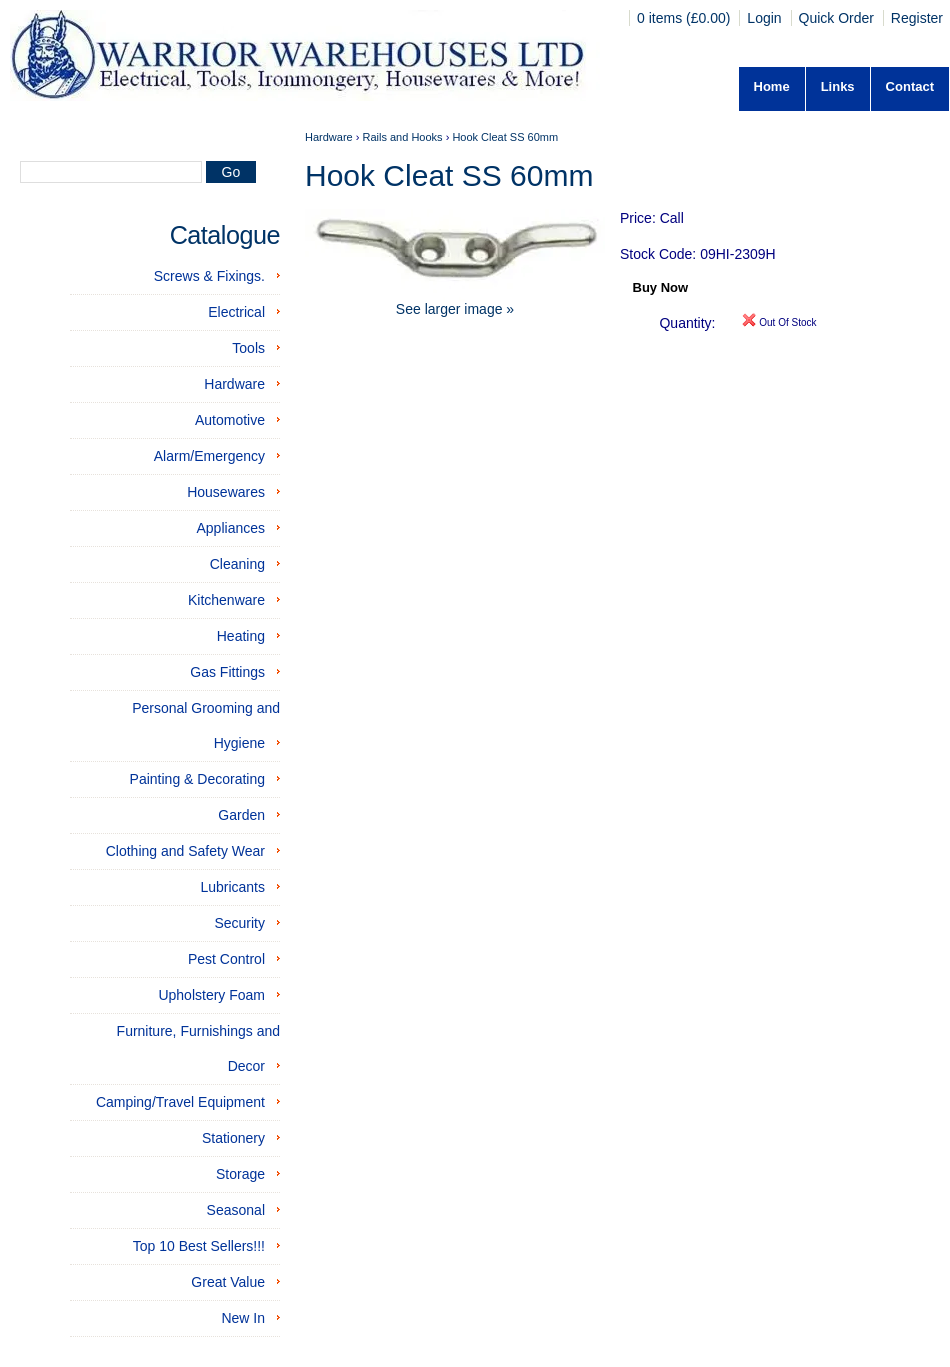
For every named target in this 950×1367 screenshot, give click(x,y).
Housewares (226, 492)
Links (838, 86)
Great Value (228, 1282)
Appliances (231, 528)
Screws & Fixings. (209, 276)
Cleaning (237, 564)
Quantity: (687, 323)
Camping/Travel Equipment (180, 1102)
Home (772, 86)
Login (764, 18)
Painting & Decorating (197, 779)
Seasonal (236, 1210)
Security (239, 923)
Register (917, 18)
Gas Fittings (227, 672)
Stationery (233, 1138)
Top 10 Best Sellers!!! (199, 1246)
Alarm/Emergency (209, 456)
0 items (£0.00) (685, 18)
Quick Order (836, 18)
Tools (248, 348)
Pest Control (226, 959)
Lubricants (232, 887)
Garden (241, 815)
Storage (240, 1174)
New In (243, 1318)
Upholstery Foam (211, 995)
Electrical (236, 312)
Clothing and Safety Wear (185, 851)
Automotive (230, 420)
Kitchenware (226, 600)
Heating (241, 636)
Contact (910, 86)
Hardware (234, 384)
